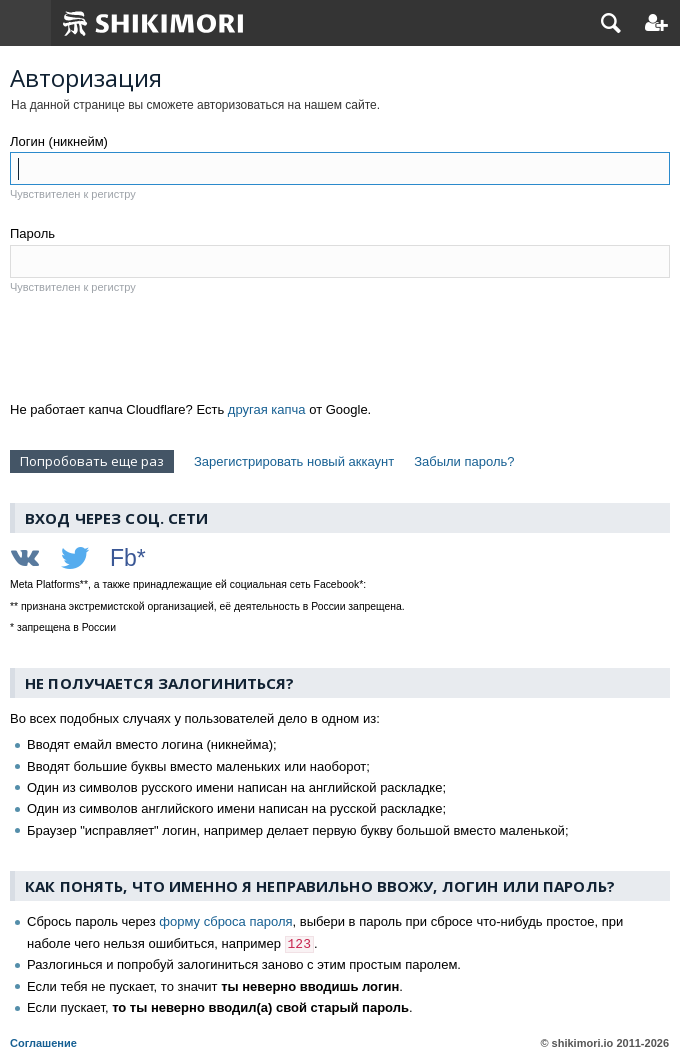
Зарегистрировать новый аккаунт (294, 461)
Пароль (32, 233)
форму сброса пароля (225, 921)
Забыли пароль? (464, 461)
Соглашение (43, 1043)
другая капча (267, 409)
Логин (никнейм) (59, 141)
